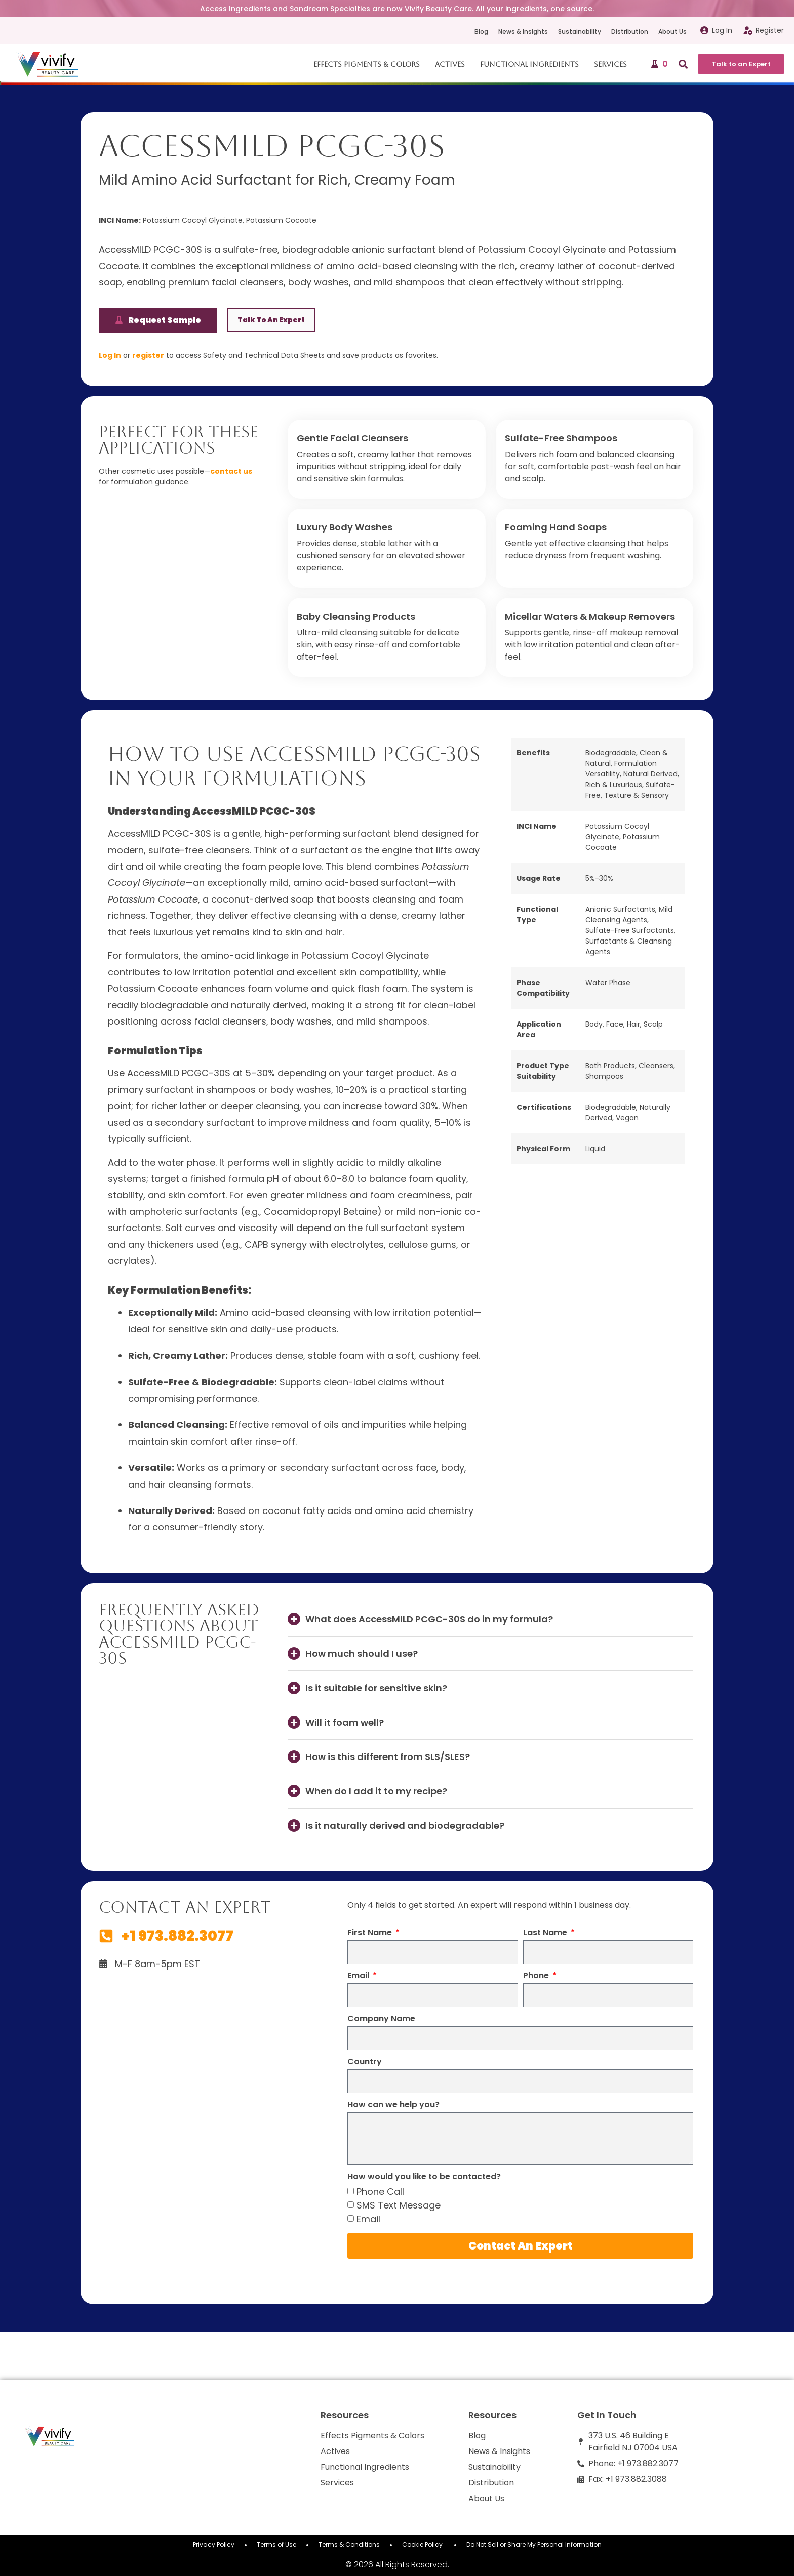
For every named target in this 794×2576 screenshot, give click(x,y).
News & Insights (523, 31)
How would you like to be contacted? (424, 2177)
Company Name (381, 2019)
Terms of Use (276, 2544)
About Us (672, 31)
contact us (231, 471)
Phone (537, 1976)
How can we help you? (393, 2105)
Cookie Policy (423, 2544)
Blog (481, 31)
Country (364, 2062)
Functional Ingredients (530, 64)
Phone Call (380, 2191)
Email (359, 1976)
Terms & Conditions (349, 2544)
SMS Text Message (398, 2205)
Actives (451, 64)
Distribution (629, 31)
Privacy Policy (213, 2544)
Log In (110, 355)
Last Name (546, 1933)
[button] (490, 1619)
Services (611, 64)
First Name (370, 1933)
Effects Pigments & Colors (367, 64)
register (148, 355)
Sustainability (579, 31)
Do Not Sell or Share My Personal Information (534, 2544)
